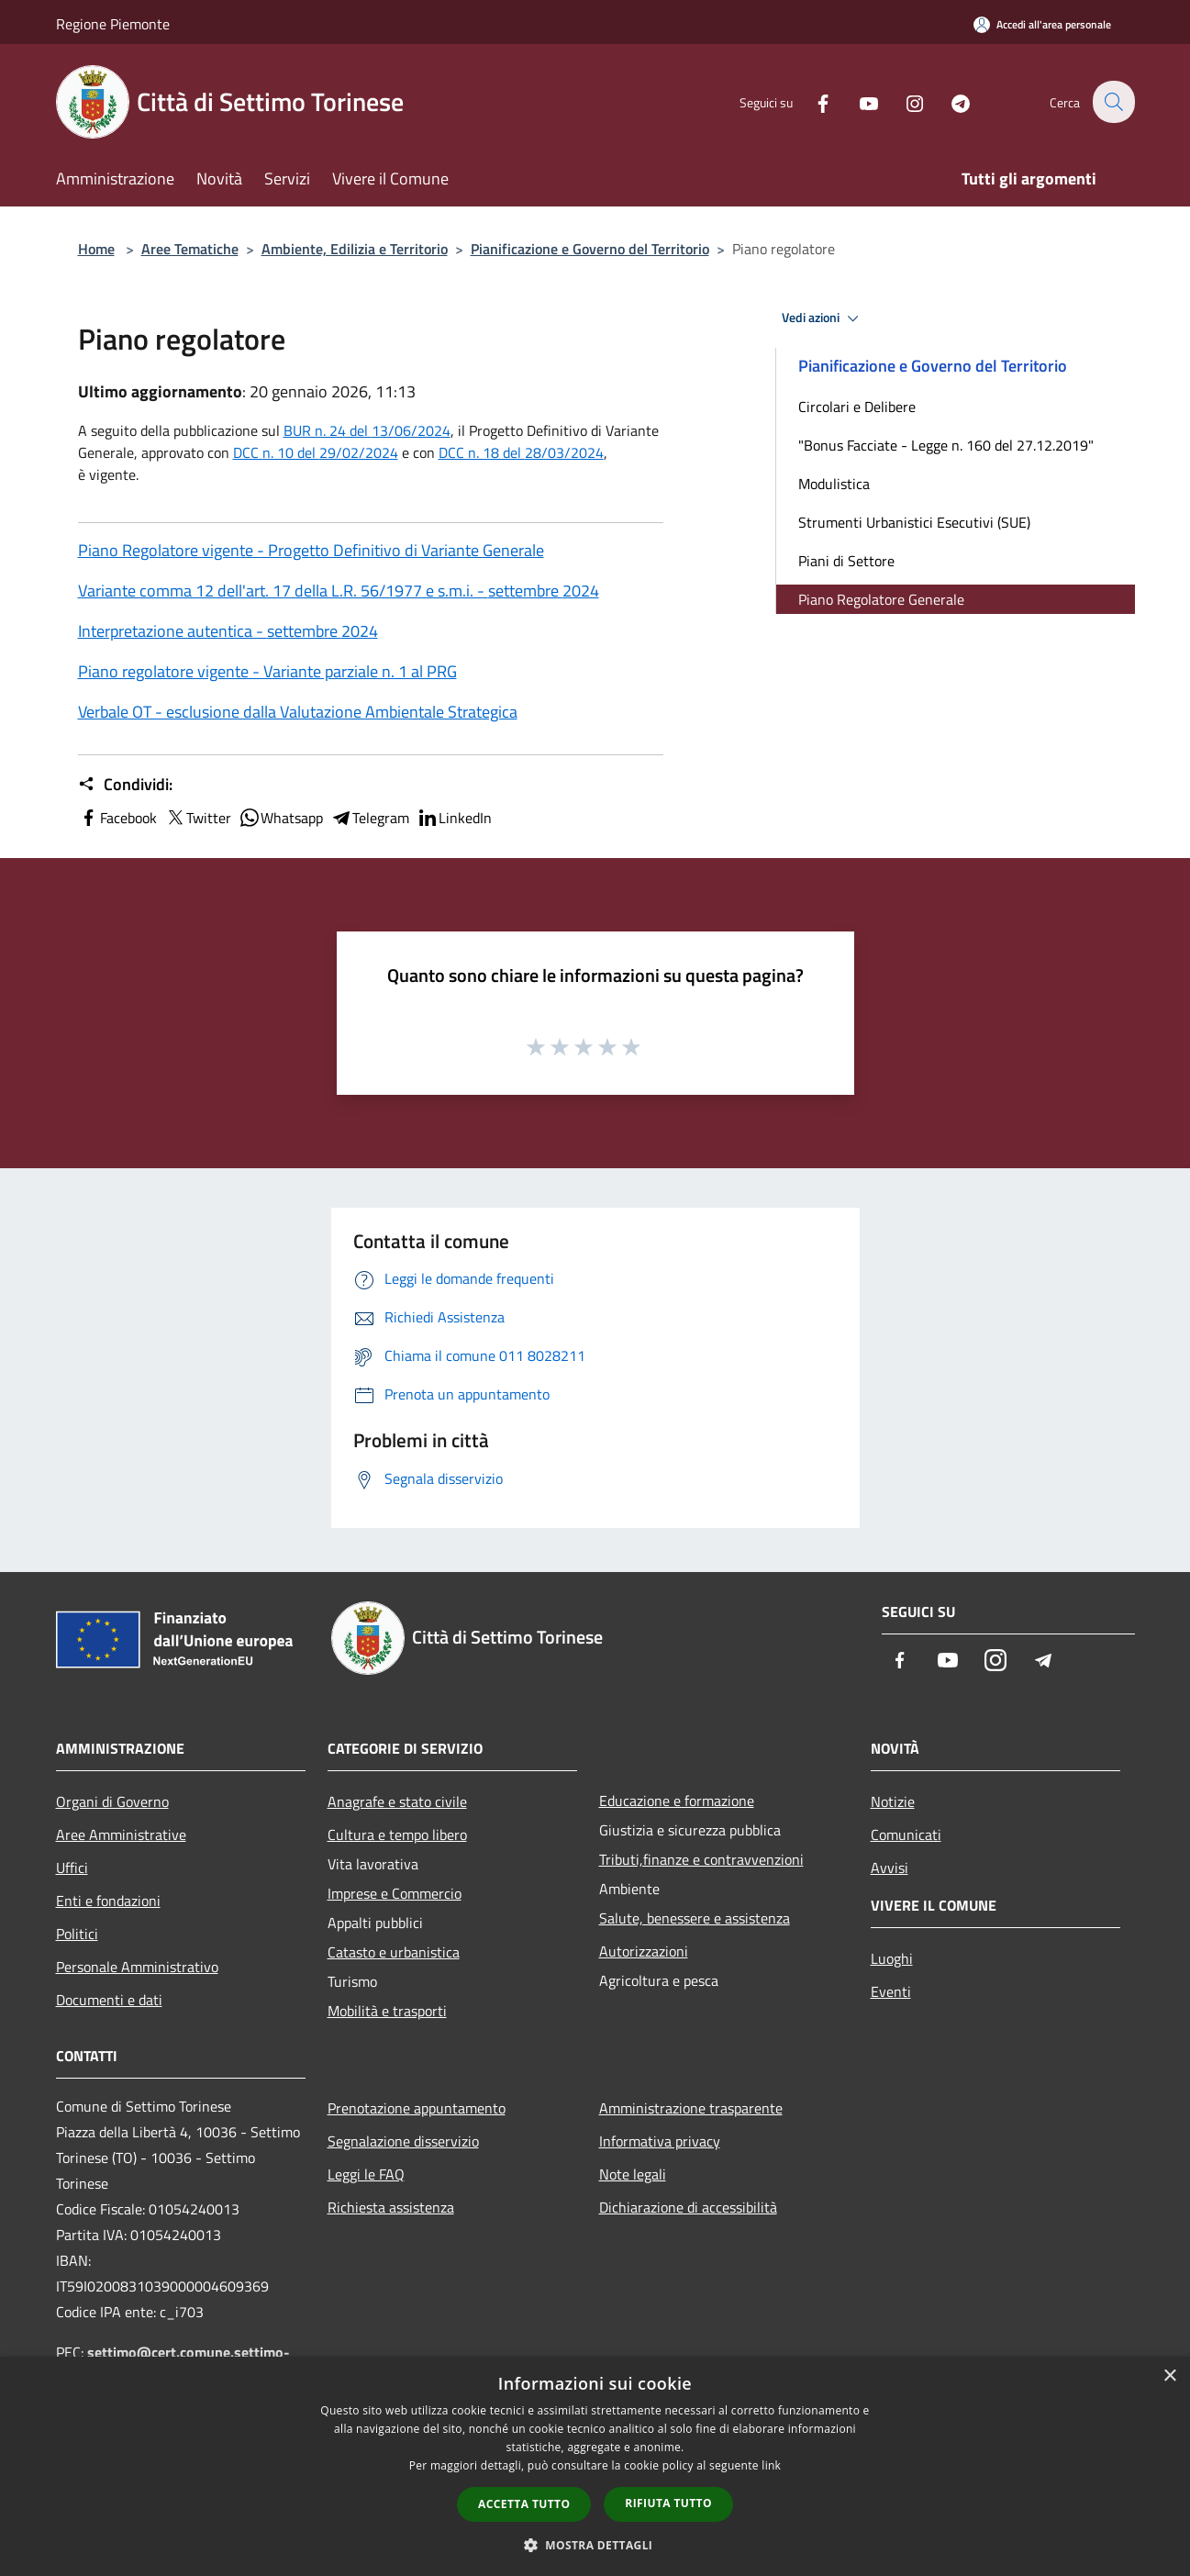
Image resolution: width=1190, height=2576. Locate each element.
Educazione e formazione (676, 1801)
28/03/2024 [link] (564, 452)
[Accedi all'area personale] (1042, 24)
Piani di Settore (846, 561)
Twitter (197, 818)
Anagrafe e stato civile (397, 1801)
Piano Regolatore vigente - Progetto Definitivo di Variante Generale (311, 550)
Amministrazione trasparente (691, 2108)
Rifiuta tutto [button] (668, 2503)
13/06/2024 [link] (411, 430)
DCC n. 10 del (276, 452)
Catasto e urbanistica (394, 1952)
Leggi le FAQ (366, 2174)
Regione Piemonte (113, 24)
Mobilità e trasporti (387, 2011)
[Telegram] (949, 101)
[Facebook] (812, 101)
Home (96, 249)
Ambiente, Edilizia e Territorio (354, 249)
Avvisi (889, 1868)
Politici (77, 1934)
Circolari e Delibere (857, 407)
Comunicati (906, 1834)
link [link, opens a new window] (771, 2465)
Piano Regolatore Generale (881, 599)
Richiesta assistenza (391, 2207)
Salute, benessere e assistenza (694, 1918)
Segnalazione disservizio (403, 2141)
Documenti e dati (109, 2000)
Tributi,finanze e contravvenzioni (701, 1859)
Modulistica (834, 484)
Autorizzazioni (643, 1951)
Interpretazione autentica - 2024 (228, 631)
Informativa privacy (659, 2141)
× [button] (1169, 2376)
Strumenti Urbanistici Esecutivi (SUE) (914, 522)
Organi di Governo (112, 1801)
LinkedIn (454, 818)
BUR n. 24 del (367, 430)
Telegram (369, 818)
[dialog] (595, 2466)
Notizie (893, 1801)
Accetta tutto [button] (524, 2504)
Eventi (891, 1991)
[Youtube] (858, 101)
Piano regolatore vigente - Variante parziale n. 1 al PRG (267, 671)
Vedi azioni (823, 318)
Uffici (72, 1868)
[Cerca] (1113, 102)
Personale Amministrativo (137, 1967)
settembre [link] (525, 590)
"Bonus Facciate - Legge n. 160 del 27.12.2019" (946, 445)
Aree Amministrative (121, 1834)
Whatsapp (281, 818)
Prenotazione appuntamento (417, 2108)
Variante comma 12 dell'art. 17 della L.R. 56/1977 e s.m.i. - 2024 (338, 590)
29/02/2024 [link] (358, 452)
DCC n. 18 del (521, 452)
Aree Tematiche (190, 249)
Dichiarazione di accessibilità (688, 2207)
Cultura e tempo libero (397, 1834)
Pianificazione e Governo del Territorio (590, 249)
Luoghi (892, 1958)
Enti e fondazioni (108, 1901)
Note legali (632, 2174)
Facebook (117, 818)
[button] (595, 2545)
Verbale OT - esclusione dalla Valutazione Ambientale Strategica (297, 711)
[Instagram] (903, 101)
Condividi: (125, 784)
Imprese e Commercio (395, 1893)
